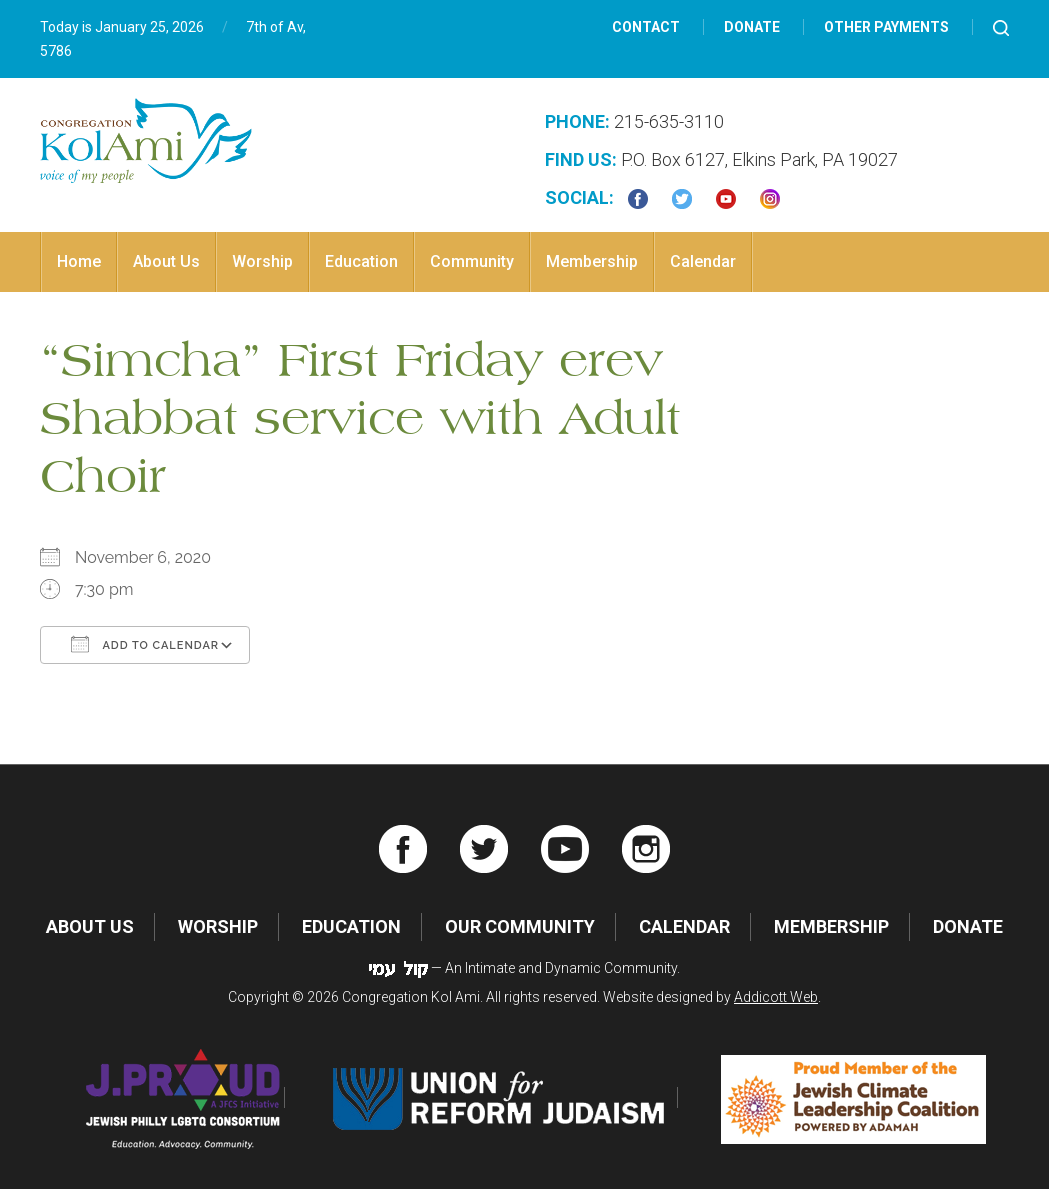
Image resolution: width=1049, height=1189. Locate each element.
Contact (646, 27)
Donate (752, 27)
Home (79, 261)
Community (472, 261)
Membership (592, 261)
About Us (166, 261)
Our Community (520, 926)
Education (361, 261)
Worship (262, 261)
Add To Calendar (145, 644)
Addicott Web (776, 997)
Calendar (703, 261)
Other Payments (886, 27)
